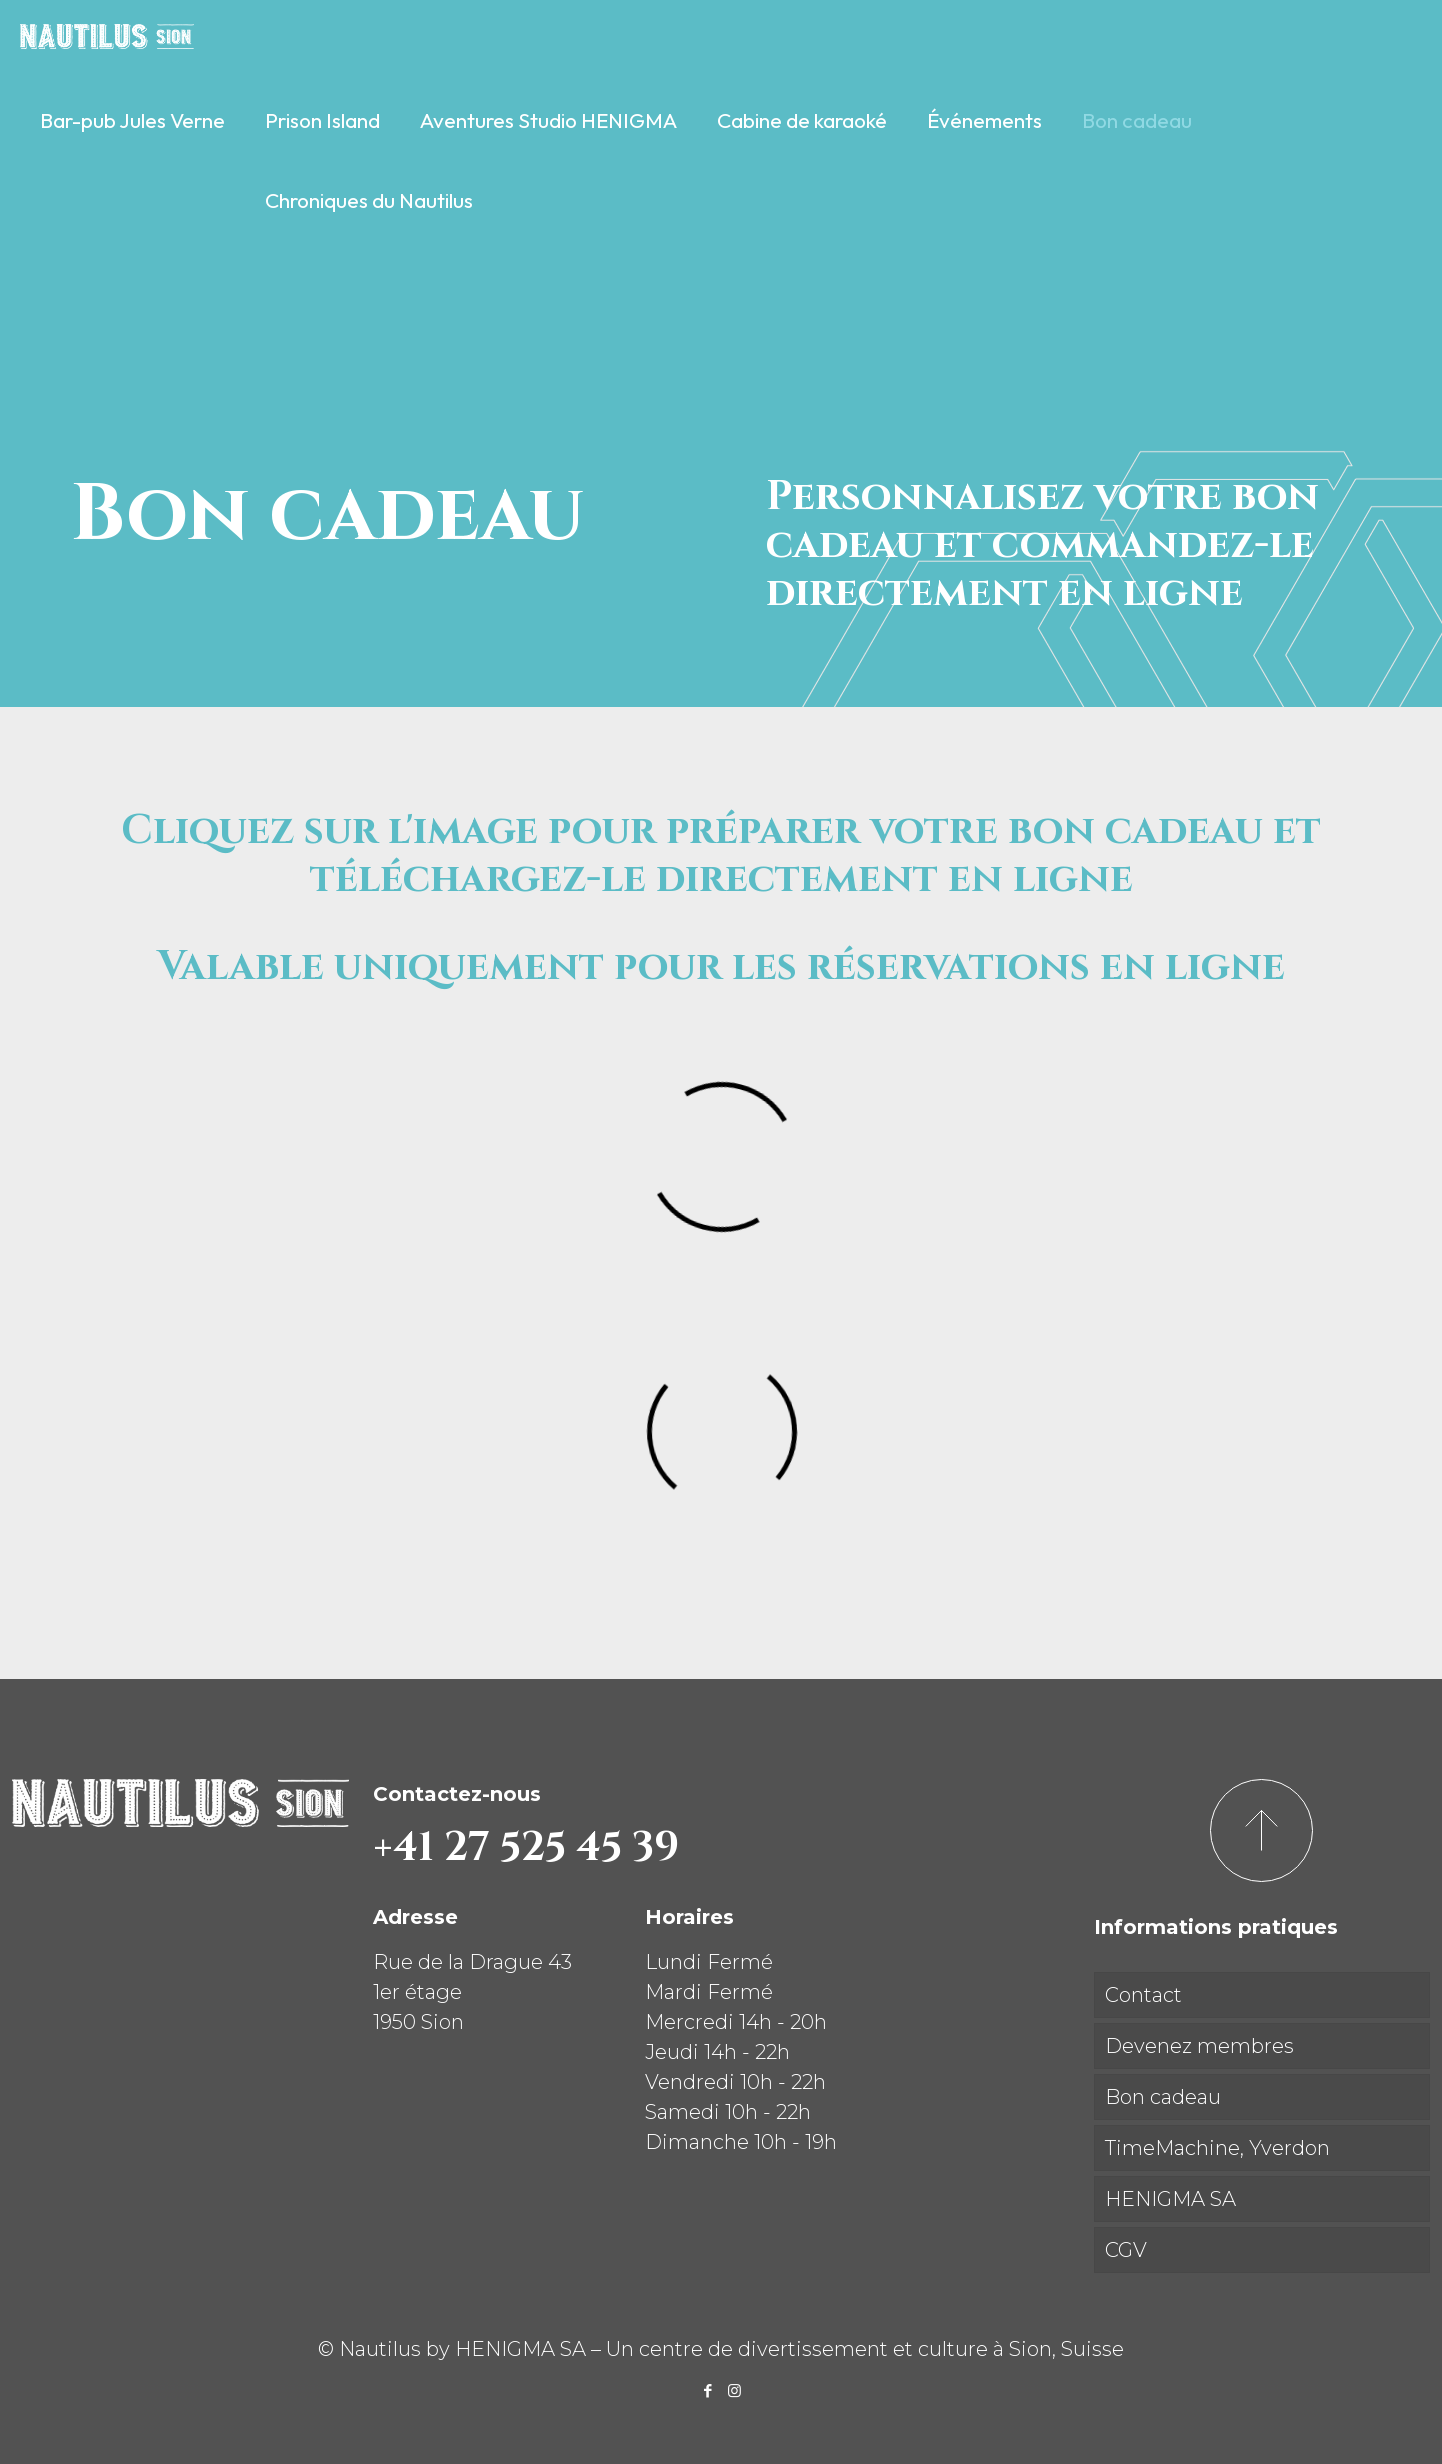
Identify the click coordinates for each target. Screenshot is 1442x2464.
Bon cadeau (1163, 2097)
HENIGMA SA (1170, 2199)
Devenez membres (1199, 2046)
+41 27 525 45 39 (526, 1848)
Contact (1143, 1995)
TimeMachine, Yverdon (1217, 2148)
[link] (132, 170)
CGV (1126, 2250)
